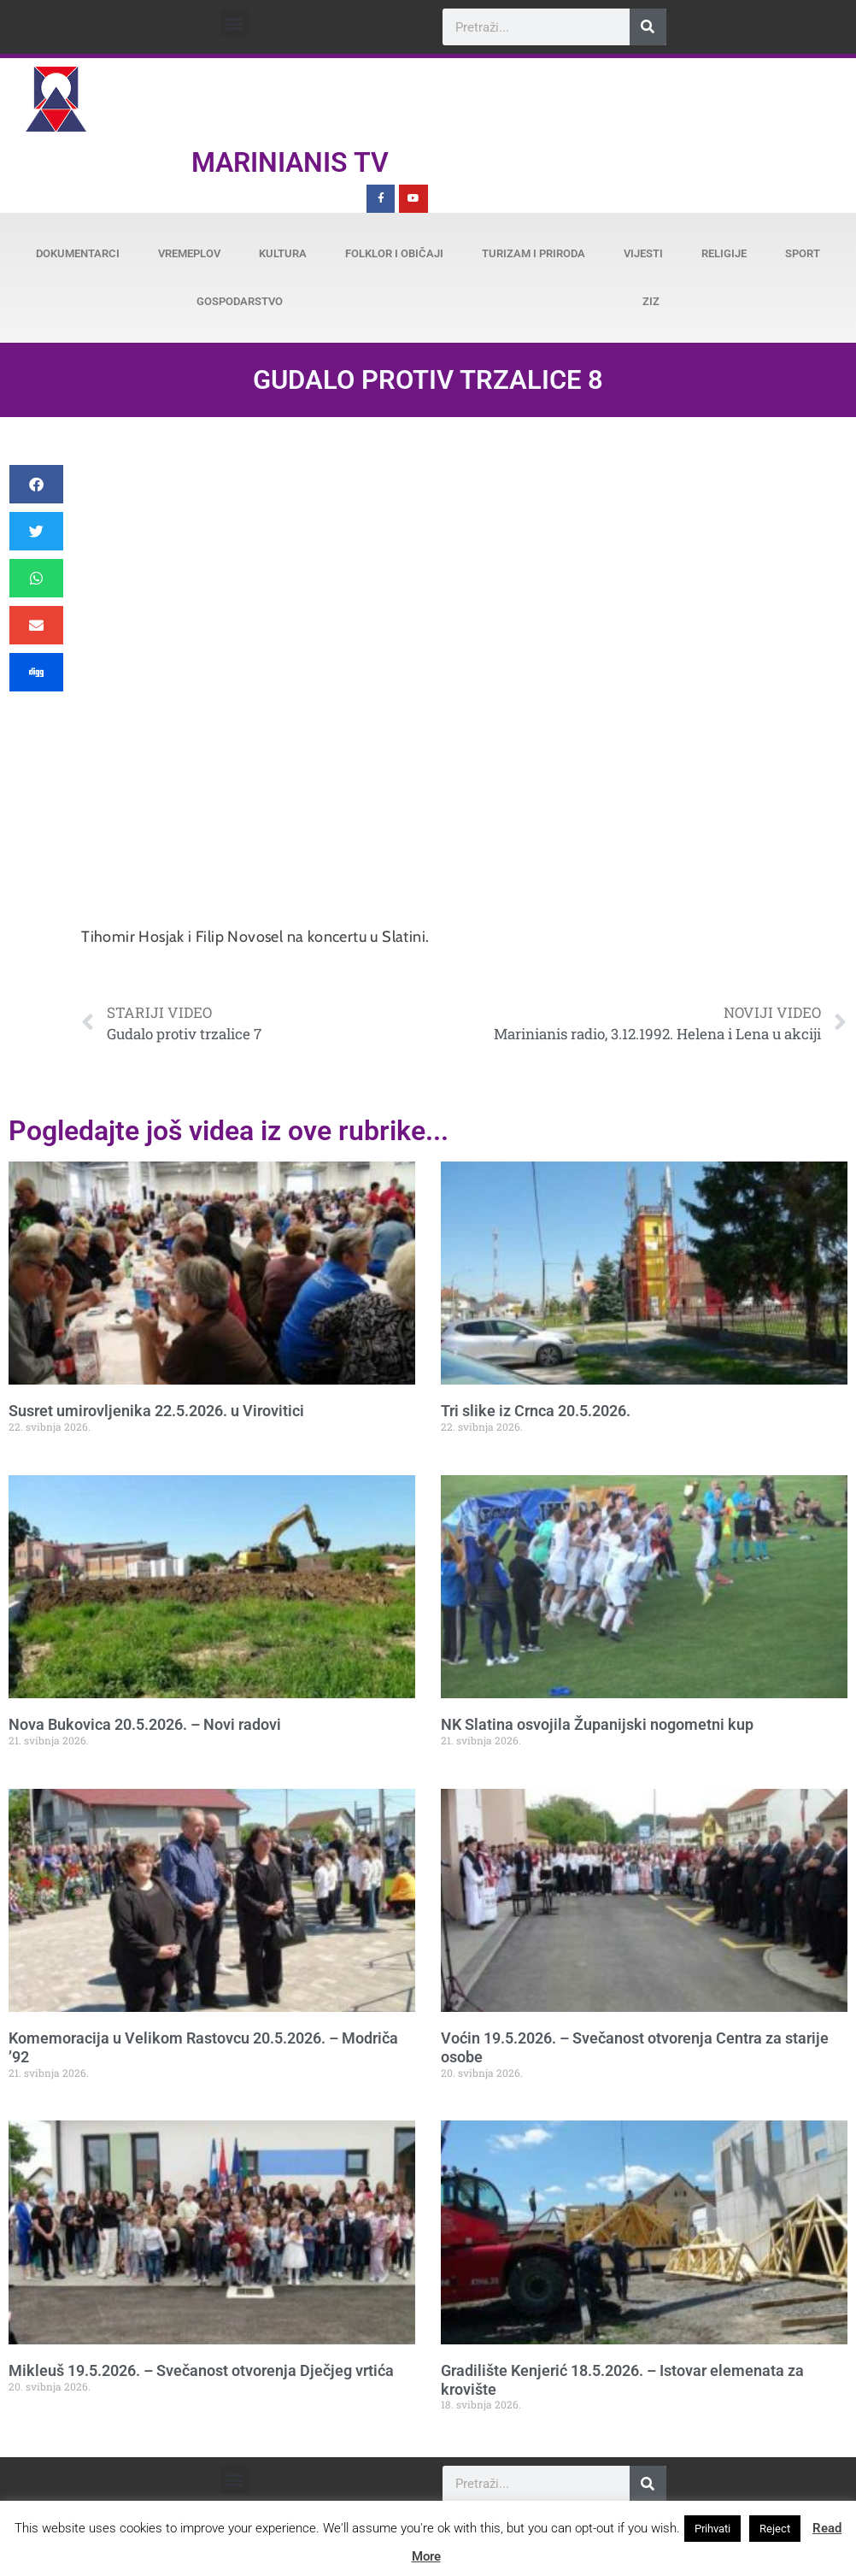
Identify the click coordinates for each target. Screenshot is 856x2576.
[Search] (648, 27)
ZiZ (651, 301)
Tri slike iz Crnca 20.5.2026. (535, 1411)
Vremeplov (189, 253)
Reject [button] (774, 2528)
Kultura (283, 253)
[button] (234, 23)
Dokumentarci (78, 253)
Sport (802, 253)
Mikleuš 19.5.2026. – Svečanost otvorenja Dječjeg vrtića (201, 2370)
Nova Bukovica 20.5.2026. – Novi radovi (145, 1724)
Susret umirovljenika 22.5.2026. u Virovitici (156, 1411)
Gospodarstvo (239, 301)
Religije (724, 253)
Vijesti (643, 253)
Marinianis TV (290, 162)
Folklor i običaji (394, 253)
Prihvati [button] (712, 2528)
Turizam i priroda (533, 253)
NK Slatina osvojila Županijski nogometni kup (597, 1724)
